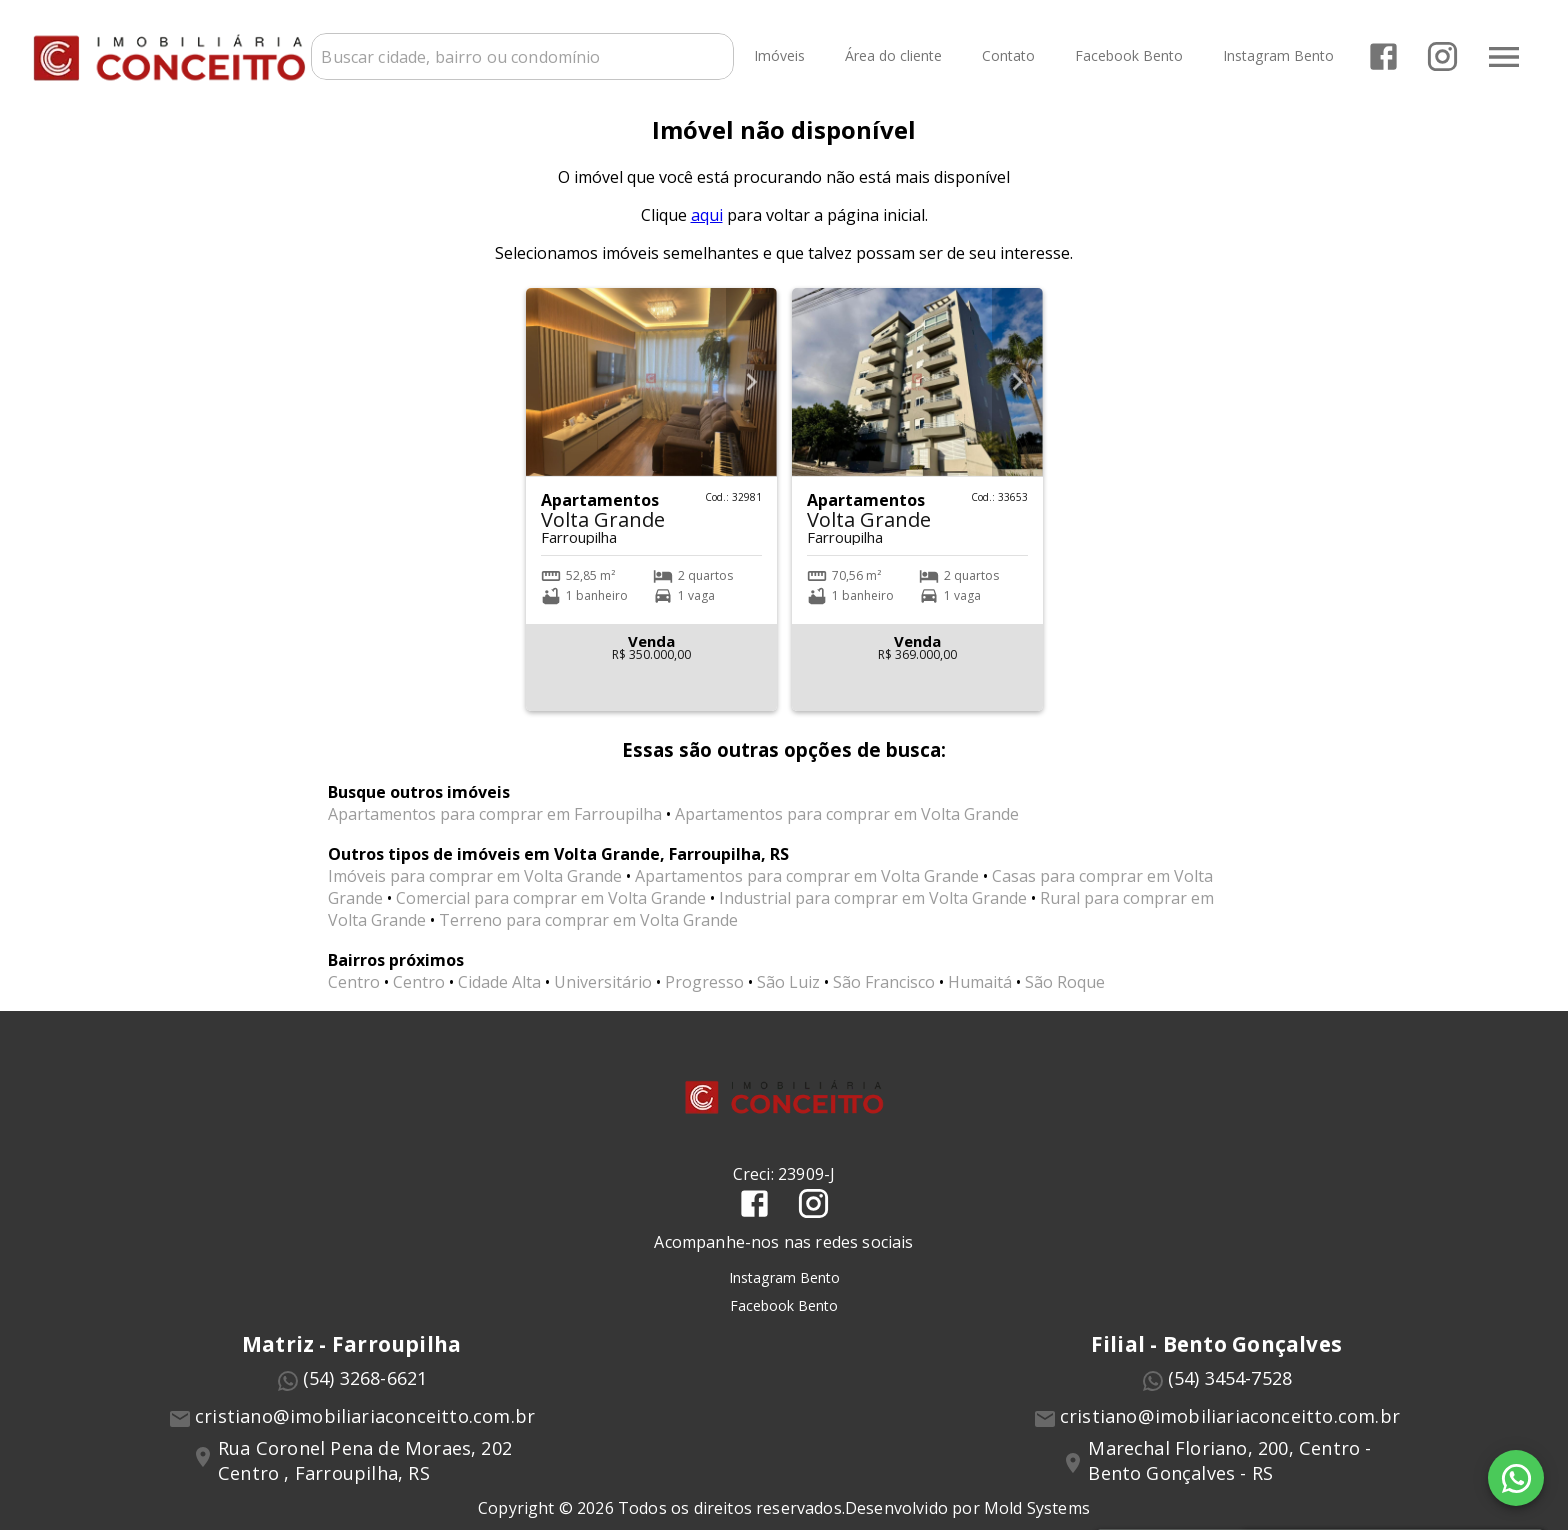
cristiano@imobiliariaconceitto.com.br (365, 1432)
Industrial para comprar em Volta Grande (873, 915)
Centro (354, 999)
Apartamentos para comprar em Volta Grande (847, 831)
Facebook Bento (1127, 55)
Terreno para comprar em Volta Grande (588, 937)
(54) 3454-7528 (1230, 1394)
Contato (1006, 55)
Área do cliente (891, 55)
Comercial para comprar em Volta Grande (551, 915)
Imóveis (777, 55)
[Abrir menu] (1502, 55)
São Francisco (884, 999)
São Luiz (788, 999)
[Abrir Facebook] (1381, 55)
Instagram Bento (1276, 55)
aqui (707, 232)
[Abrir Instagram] (1440, 55)
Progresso (704, 999)
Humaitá (980, 999)
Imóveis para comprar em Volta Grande (475, 893)
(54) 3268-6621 (365, 1394)
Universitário (603, 999)
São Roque (1065, 999)
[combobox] (531, 55)
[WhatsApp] (1516, 1478)
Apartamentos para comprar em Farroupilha (495, 831)
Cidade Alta (499, 999)
